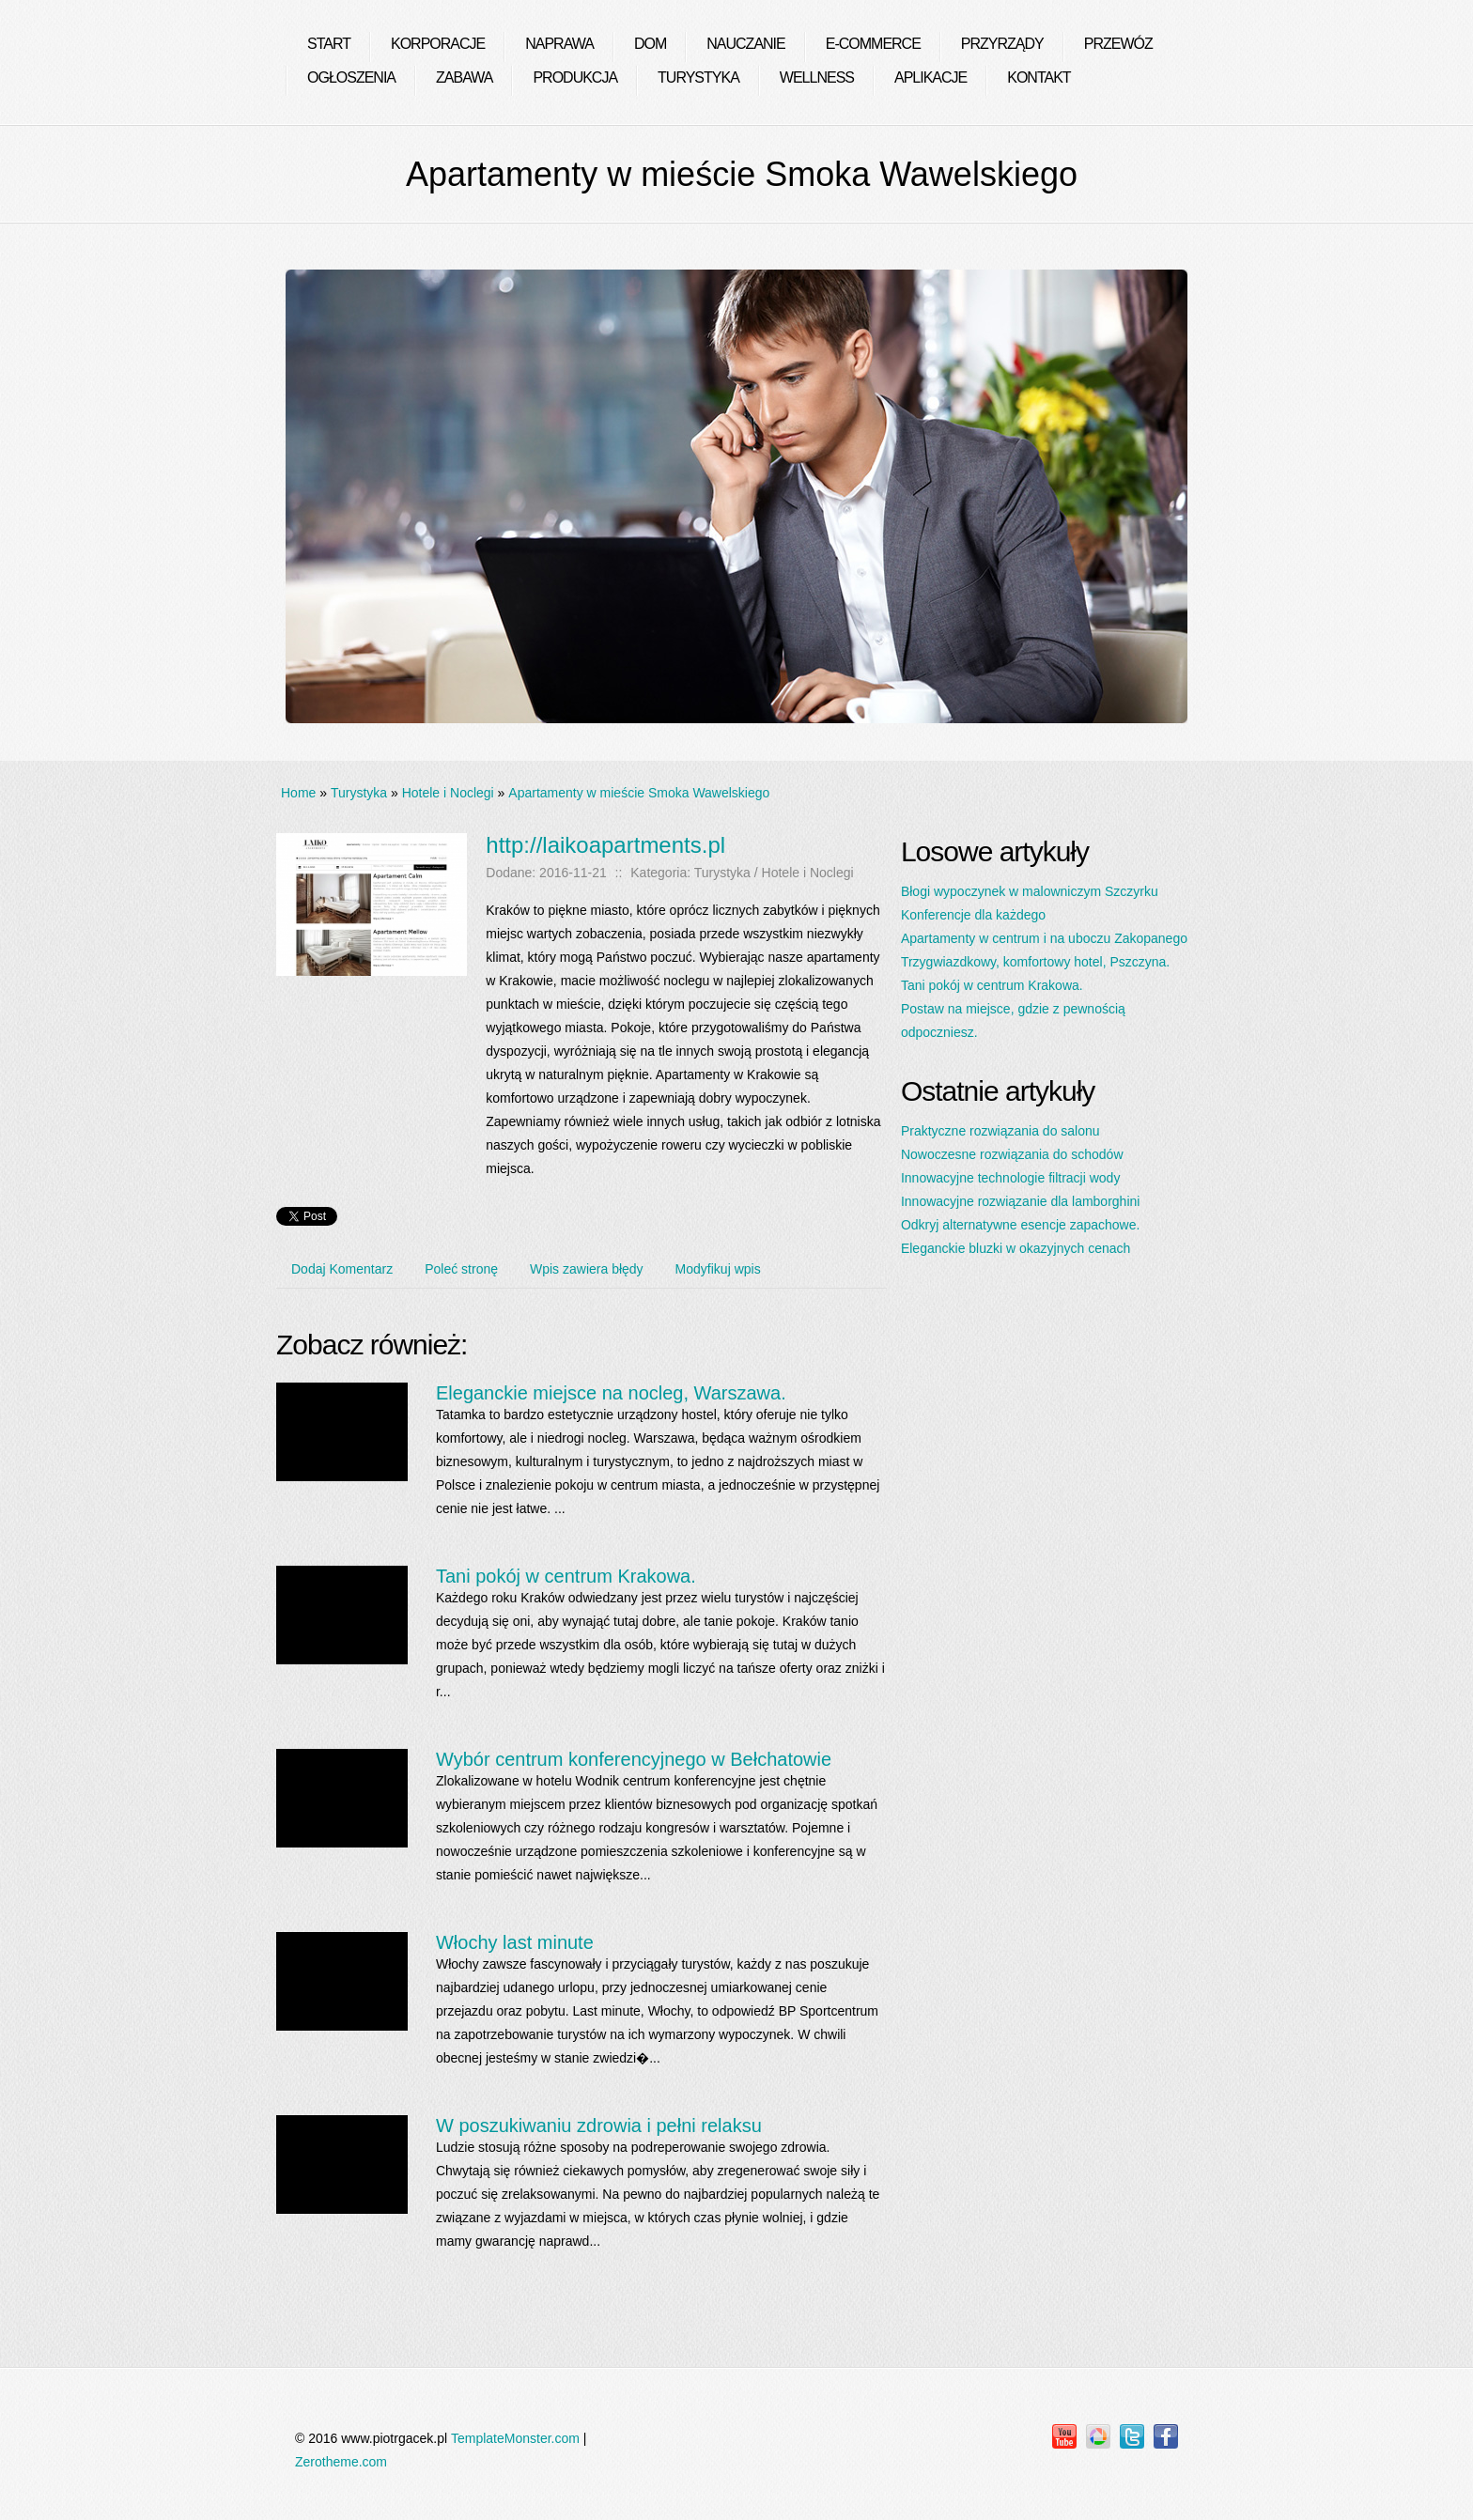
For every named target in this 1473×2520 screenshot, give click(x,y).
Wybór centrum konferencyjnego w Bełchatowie (633, 1759)
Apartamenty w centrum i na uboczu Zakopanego (1044, 938)
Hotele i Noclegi (448, 792)
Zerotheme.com (341, 2461)
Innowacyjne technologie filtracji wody (1010, 1177)
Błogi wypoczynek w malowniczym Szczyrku (1029, 891)
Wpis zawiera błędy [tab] (586, 1268)
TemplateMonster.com (515, 2438)
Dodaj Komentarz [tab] (342, 1268)
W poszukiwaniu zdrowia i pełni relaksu (599, 2125)
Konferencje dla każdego (973, 914)
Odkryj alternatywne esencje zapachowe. (1020, 1224)
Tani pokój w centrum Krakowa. (566, 1576)
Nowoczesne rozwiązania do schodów (1012, 1154)
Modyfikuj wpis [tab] (718, 1268)
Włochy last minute (515, 1942)
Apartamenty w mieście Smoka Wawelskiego (638, 792)
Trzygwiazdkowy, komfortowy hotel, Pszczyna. (1035, 961)
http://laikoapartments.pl (605, 845)
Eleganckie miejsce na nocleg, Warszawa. (611, 1393)
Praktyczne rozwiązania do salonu (1000, 1130)
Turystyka (359, 792)
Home (298, 792)
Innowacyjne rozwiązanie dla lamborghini (1020, 1201)
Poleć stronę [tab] (461, 1268)
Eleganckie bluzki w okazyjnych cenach (1015, 1248)
